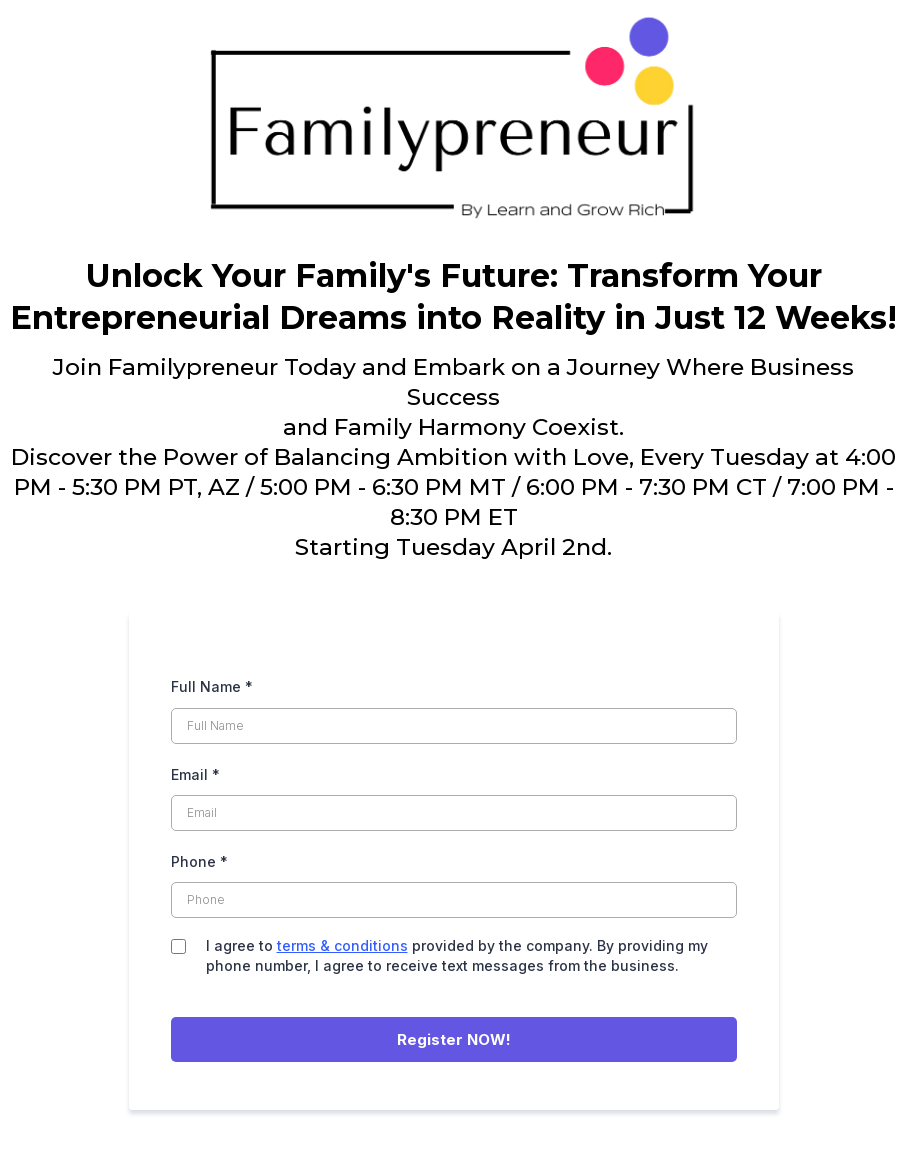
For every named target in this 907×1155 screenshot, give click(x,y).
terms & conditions (342, 945)
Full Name (212, 686)
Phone (199, 861)
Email (195, 774)
